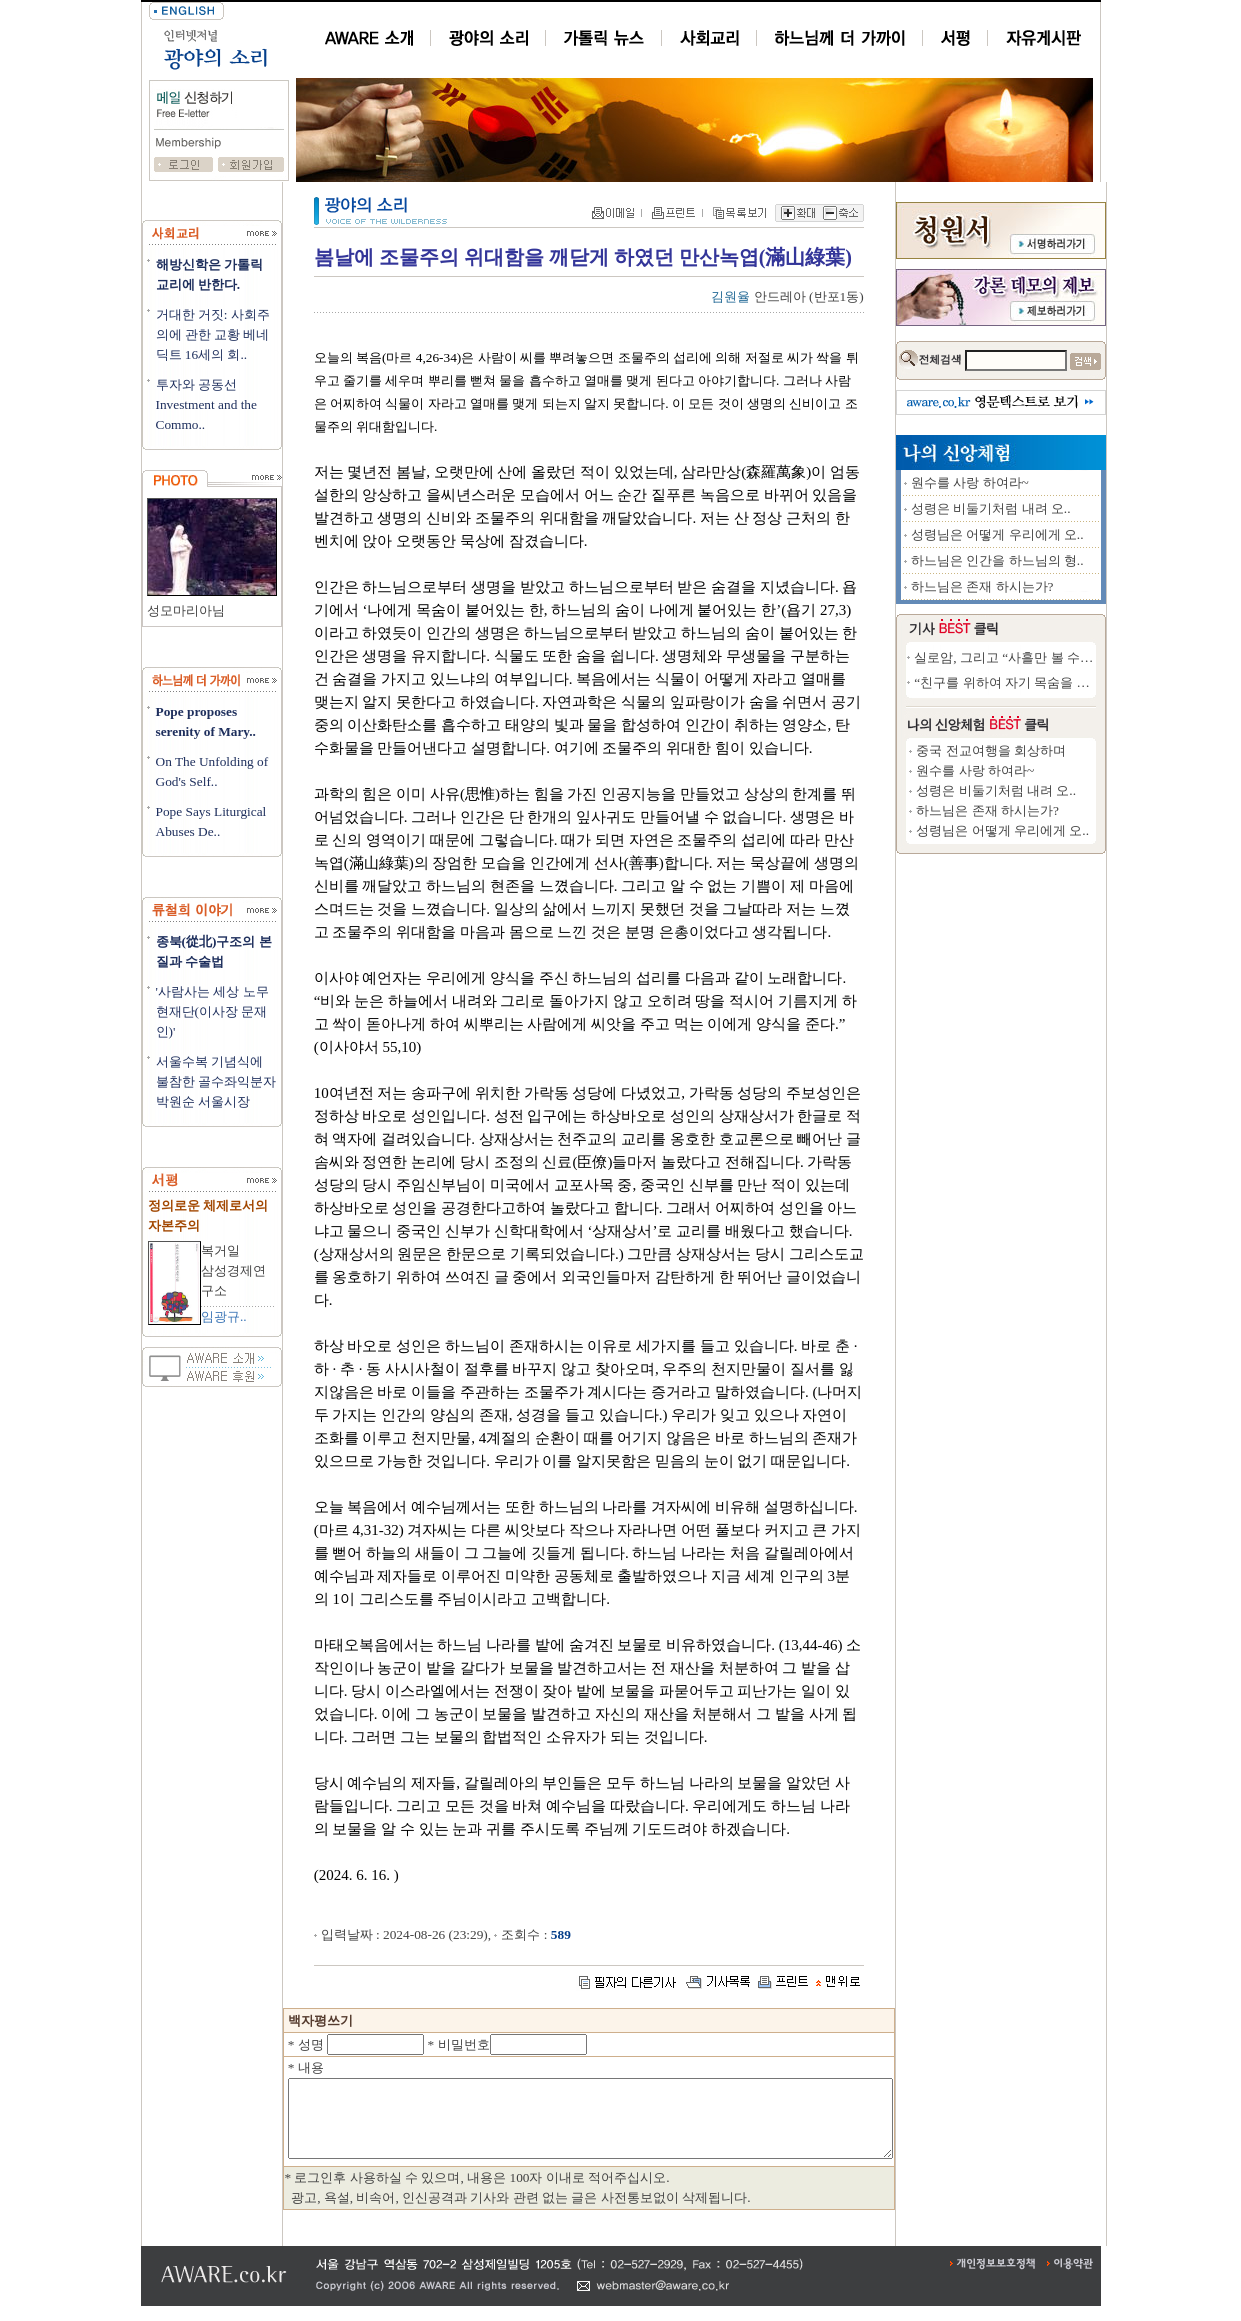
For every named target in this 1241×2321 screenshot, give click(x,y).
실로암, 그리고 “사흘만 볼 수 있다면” (1094, 657)
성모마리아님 (186, 610)
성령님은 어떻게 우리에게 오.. (1070, 534)
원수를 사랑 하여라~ (1043, 482)
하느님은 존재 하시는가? (1055, 586)
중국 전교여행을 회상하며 (1064, 750)
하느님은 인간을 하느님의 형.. (1070, 560)
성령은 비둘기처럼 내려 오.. (1064, 508)
